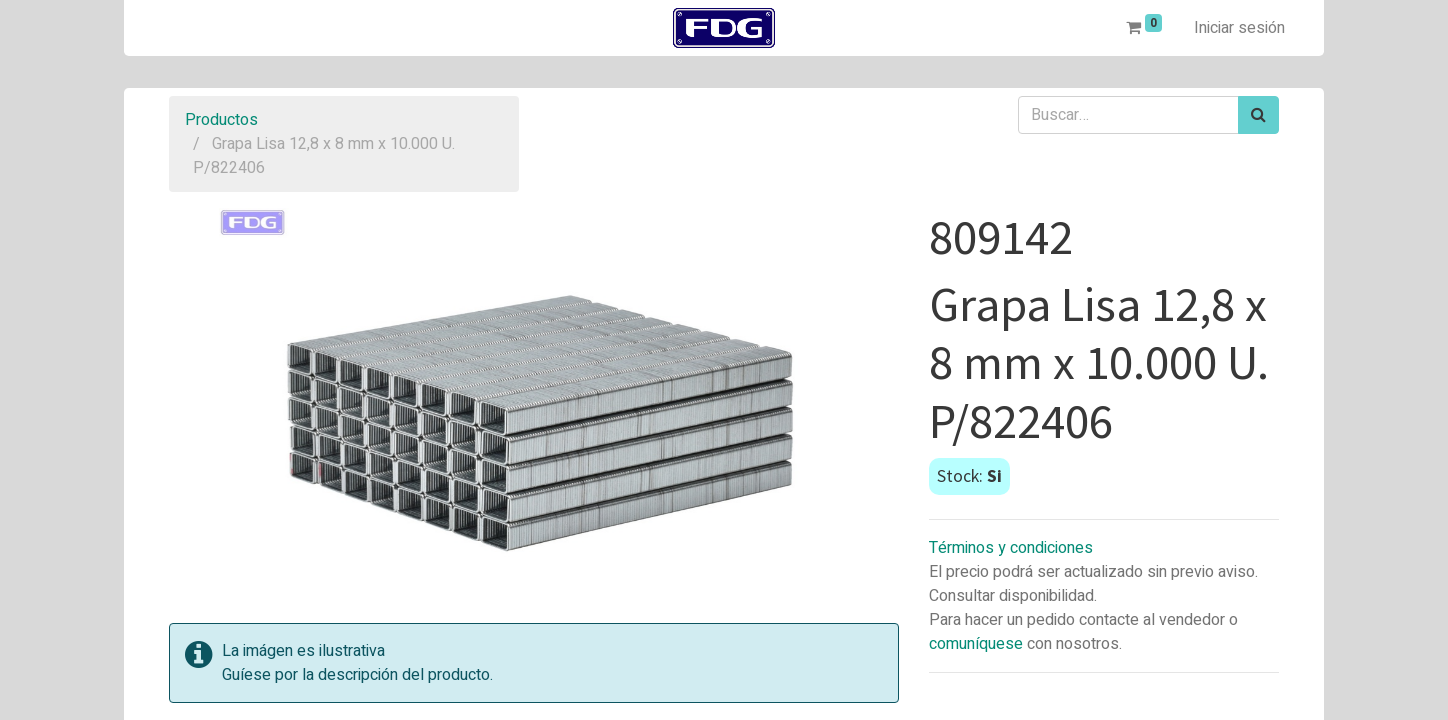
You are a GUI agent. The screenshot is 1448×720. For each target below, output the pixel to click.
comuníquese (976, 644)
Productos (221, 120)
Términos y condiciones (1011, 548)
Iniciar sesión (1239, 28)
